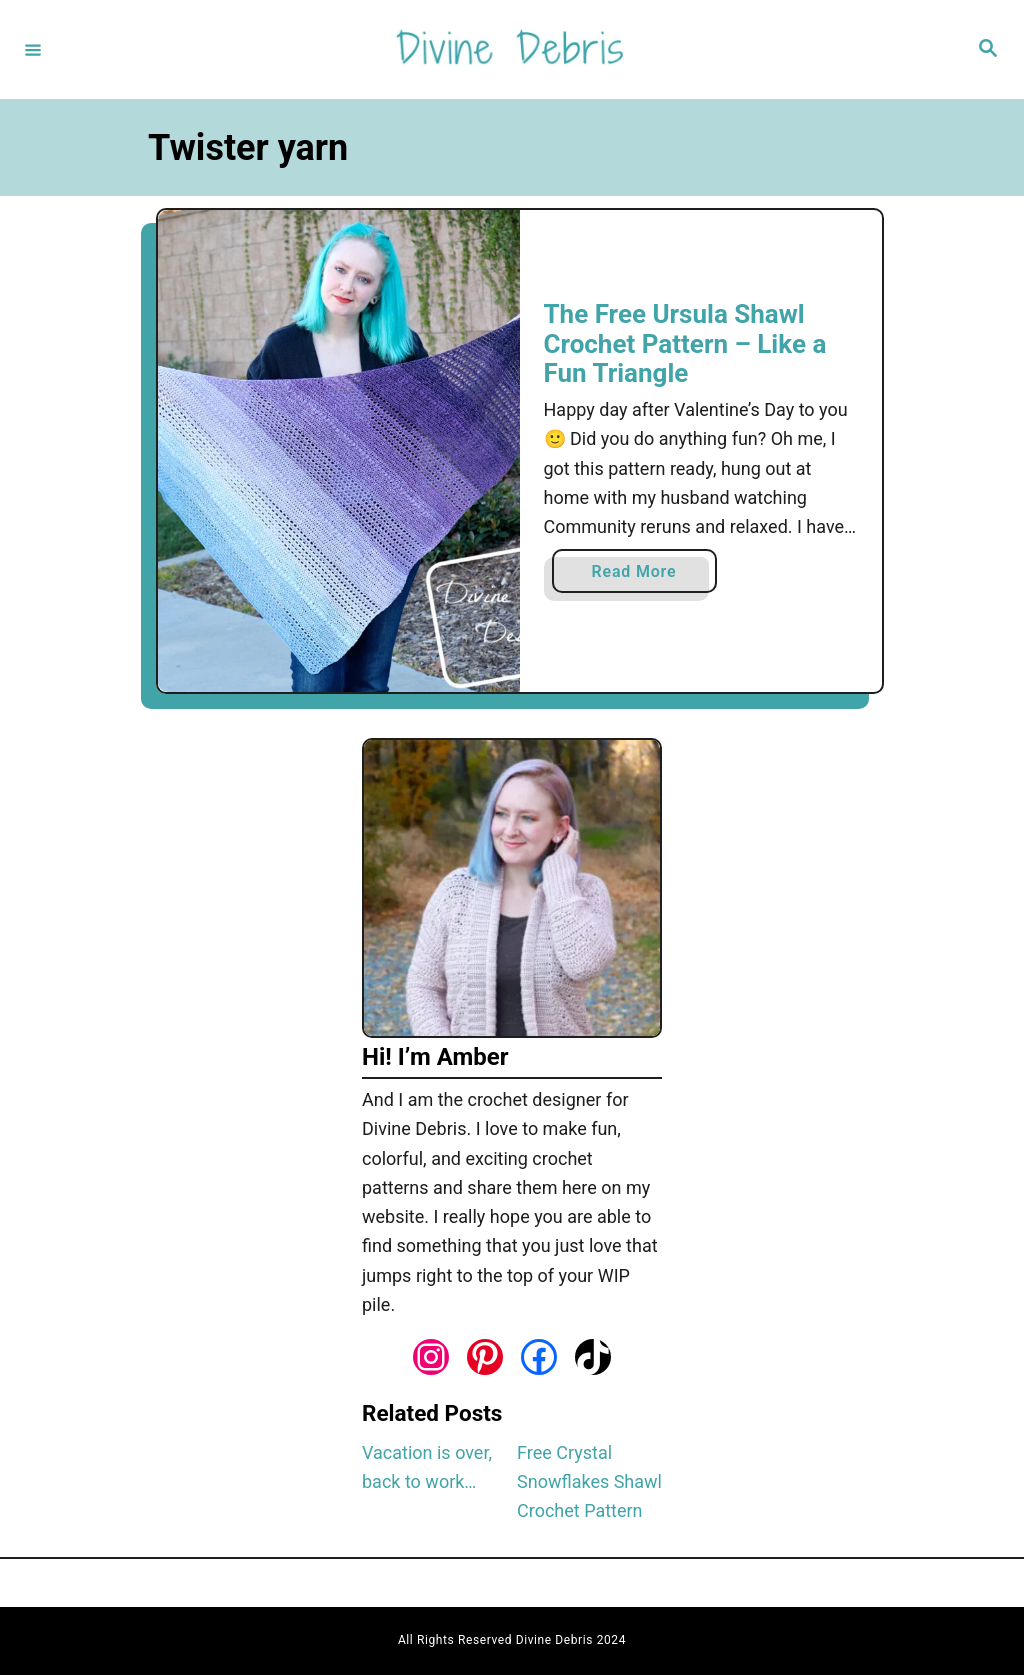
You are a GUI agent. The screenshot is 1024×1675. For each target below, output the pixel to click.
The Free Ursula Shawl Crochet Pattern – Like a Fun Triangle (685, 343)
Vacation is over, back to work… (427, 1467)
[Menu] (33, 49)
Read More (640, 575)
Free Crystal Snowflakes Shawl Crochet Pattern (589, 1482)
